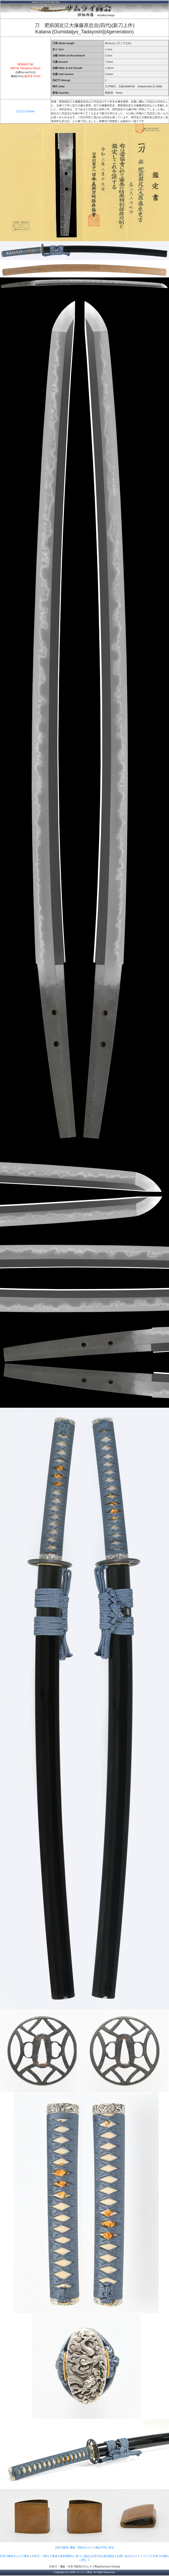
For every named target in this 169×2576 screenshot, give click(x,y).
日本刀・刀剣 (40, 2556)
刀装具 (54, 2556)
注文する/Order (25, 111)
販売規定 (109, 2556)
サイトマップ (143, 2556)
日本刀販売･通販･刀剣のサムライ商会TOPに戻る (84, 2547)
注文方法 (96, 2556)
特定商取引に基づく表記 (74, 2556)
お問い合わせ (125, 2556)
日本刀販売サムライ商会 (14, 2556)
